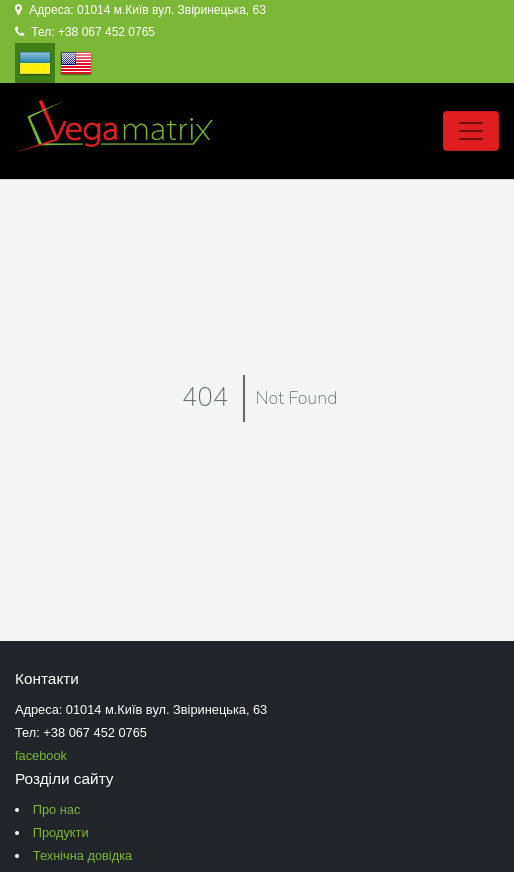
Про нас (57, 809)
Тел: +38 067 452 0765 (85, 32)
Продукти (61, 832)
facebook (41, 755)
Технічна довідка (82, 855)
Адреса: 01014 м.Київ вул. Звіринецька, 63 (140, 10)
